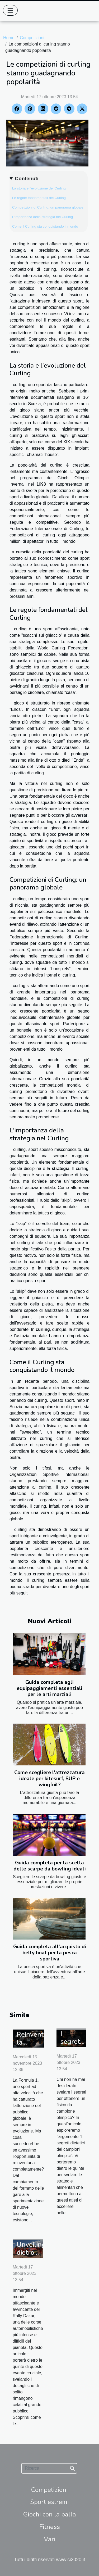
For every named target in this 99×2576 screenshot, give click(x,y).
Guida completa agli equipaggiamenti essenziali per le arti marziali (49, 1688)
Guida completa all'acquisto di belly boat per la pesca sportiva (49, 1952)
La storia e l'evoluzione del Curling (39, 188)
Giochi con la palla (49, 2514)
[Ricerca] (49, 2468)
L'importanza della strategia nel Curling (42, 217)
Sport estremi (49, 2502)
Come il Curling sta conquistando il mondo (45, 226)
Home (9, 37)
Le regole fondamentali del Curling (39, 198)
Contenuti (27, 178)
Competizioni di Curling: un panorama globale (47, 207)
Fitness (49, 2527)
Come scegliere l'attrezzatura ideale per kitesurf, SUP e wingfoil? (49, 1778)
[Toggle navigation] (10, 10)
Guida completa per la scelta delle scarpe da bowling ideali (49, 1865)
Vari (49, 2539)
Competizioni (32, 37)
